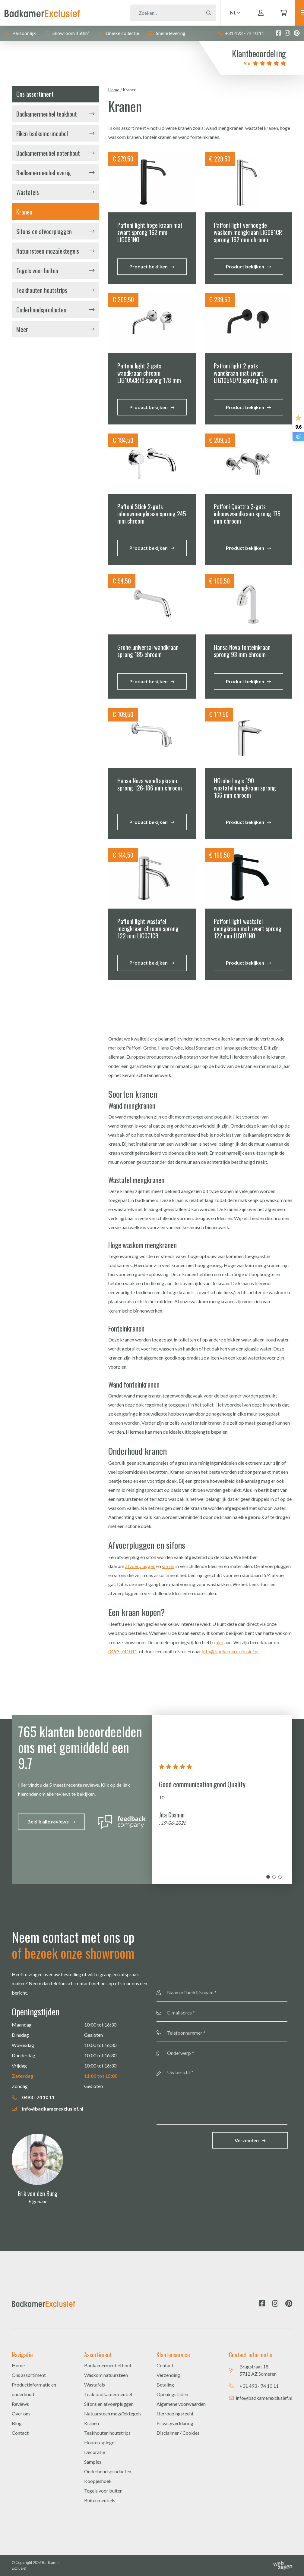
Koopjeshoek (98, 2481)
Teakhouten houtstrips (41, 290)
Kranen (24, 211)
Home (113, 89)
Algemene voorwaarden (181, 2404)
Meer (22, 329)
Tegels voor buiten (37, 270)
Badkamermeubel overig (43, 172)
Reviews (20, 2404)
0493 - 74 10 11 (33, 2097)
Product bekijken (148, 266)
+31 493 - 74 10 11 (241, 33)
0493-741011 (122, 1651)
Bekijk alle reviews (48, 1821)
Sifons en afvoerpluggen (44, 231)
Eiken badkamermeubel (42, 133)
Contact (20, 2433)
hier (219, 1642)
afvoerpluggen (140, 1566)
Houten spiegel (100, 2442)
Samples (92, 2462)
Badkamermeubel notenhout (48, 153)
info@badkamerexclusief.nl (47, 2108)
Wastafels (27, 192)
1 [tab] (268, 1877)
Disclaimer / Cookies (178, 2433)
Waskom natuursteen (106, 2375)
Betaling (165, 2384)
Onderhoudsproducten (41, 309)
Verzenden (247, 2140)
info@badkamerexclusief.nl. (230, 1651)
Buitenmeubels (99, 2500)
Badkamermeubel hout (107, 2365)
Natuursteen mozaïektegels (47, 250)
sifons (168, 1566)
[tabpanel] (222, 1799)
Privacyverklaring (175, 2423)
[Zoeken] (152, 13)
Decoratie (94, 2452)
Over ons (21, 2413)
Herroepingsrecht (175, 2413)
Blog (17, 2423)
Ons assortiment (29, 2375)
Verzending (168, 2375)
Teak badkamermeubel (108, 2394)
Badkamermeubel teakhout (46, 113)
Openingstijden (172, 2394)
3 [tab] (280, 1877)
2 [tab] (274, 1877)
